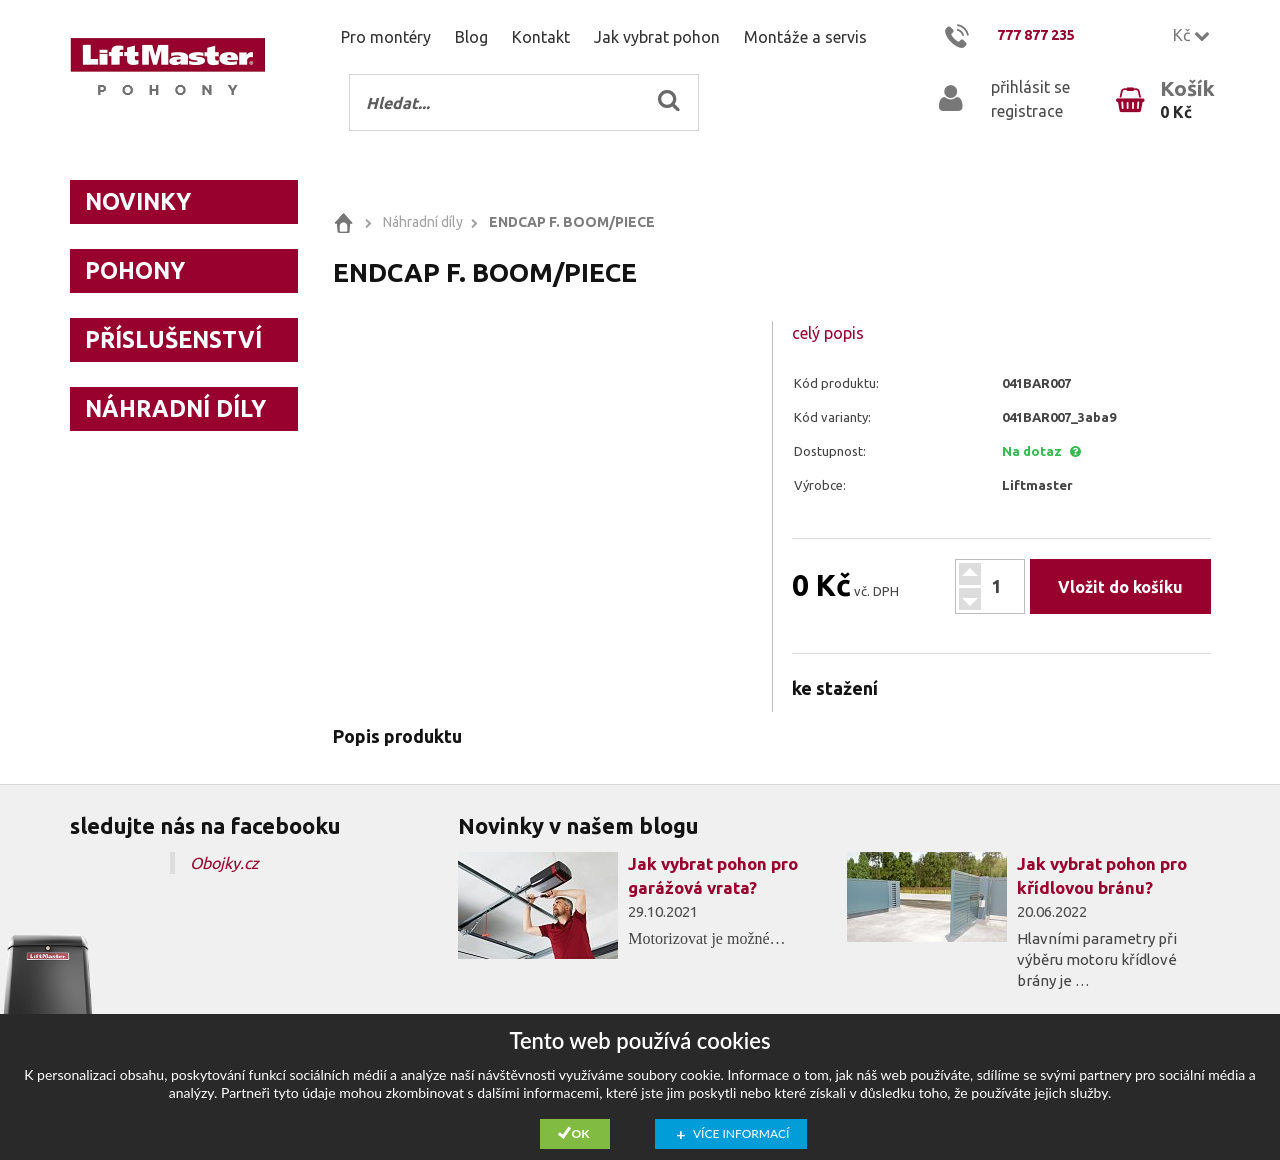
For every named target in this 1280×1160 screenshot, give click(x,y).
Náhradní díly (175, 408)
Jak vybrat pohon (657, 37)
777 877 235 (1036, 35)
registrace (1027, 111)
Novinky (138, 201)
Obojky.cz (224, 863)
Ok (581, 1133)
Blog (471, 37)
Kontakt (541, 37)
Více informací (741, 1133)
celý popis (828, 333)
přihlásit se (1030, 87)
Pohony (135, 270)
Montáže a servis (805, 37)
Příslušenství (173, 339)
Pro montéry (386, 37)
